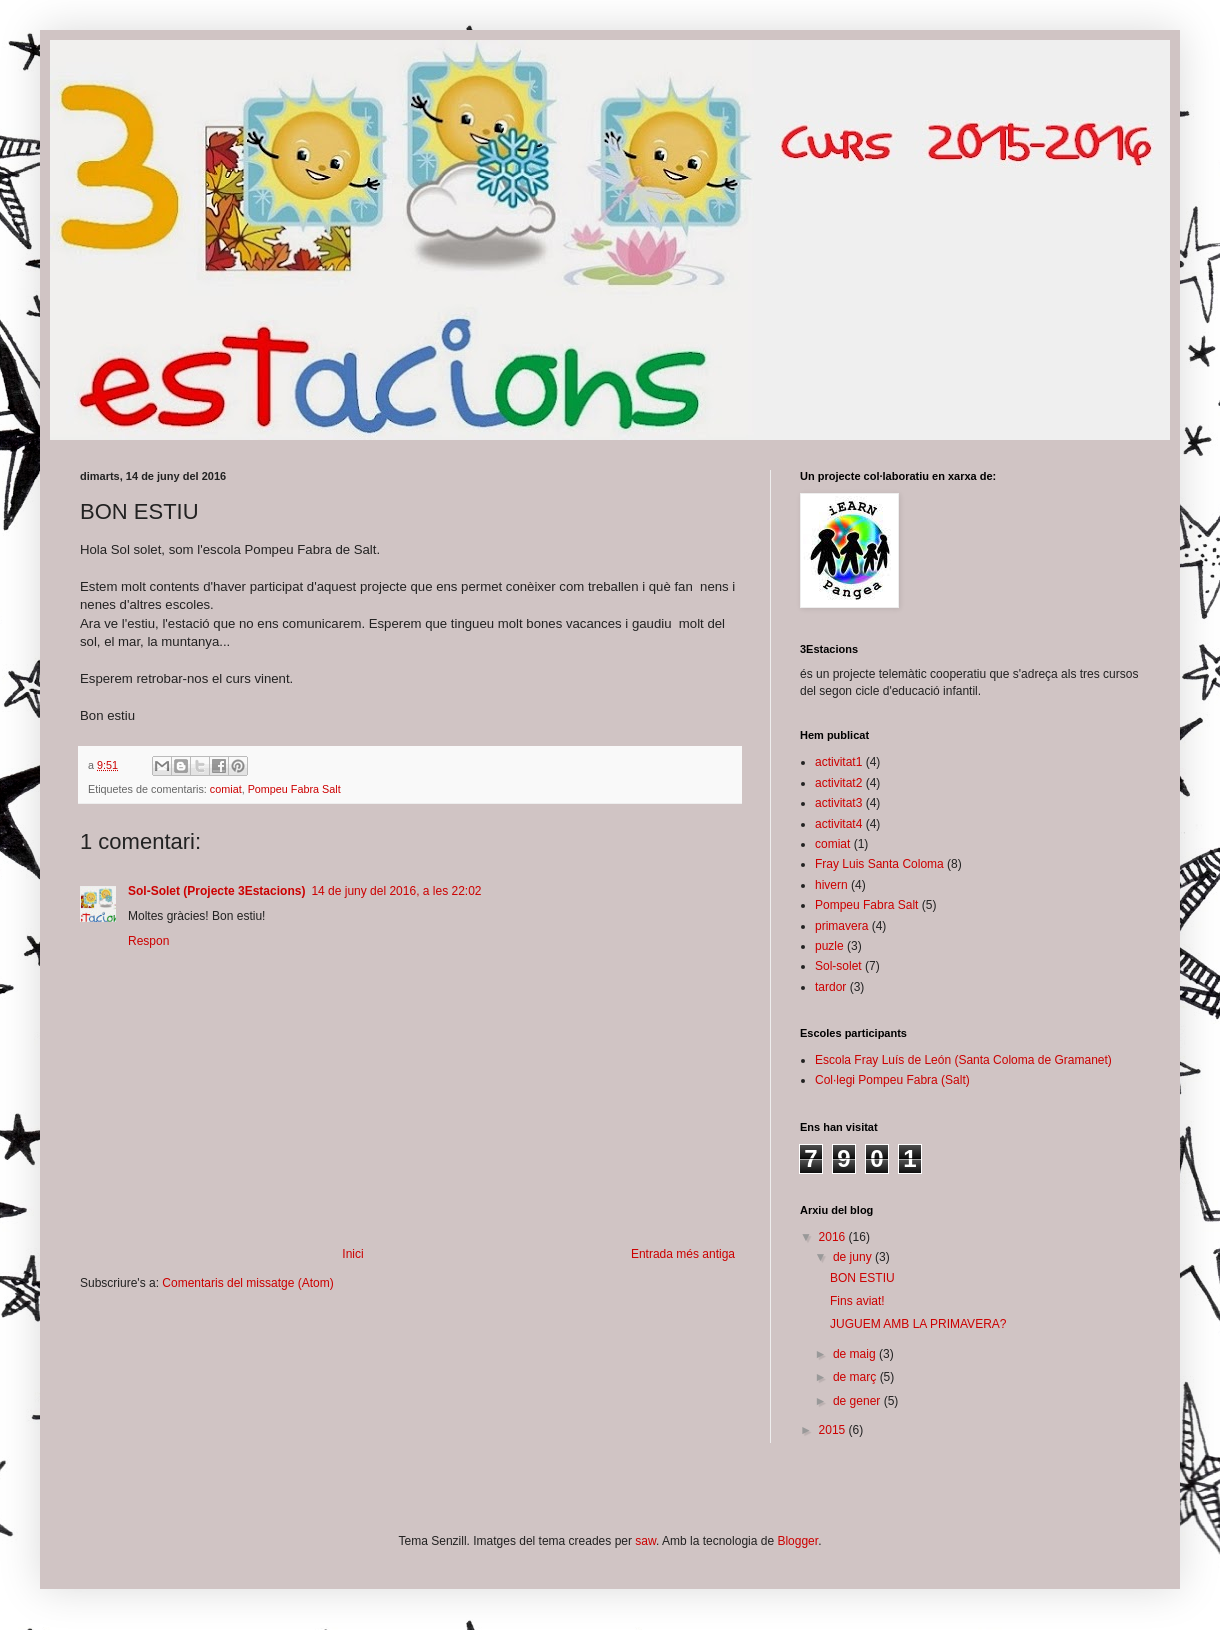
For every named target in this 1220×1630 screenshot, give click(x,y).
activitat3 (838, 803)
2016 (834, 1237)
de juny (854, 1257)
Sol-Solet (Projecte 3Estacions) (216, 891)
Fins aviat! (857, 1301)
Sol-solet (838, 966)
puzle (829, 946)
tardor (830, 987)
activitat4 (838, 824)
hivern (831, 885)
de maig (856, 1354)
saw (645, 1541)
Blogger (797, 1541)
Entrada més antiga (683, 1254)
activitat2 (838, 783)
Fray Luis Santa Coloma (879, 864)
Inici (352, 1254)
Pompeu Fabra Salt (294, 789)
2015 (834, 1430)
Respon (148, 941)
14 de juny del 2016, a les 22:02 (396, 891)
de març (856, 1377)
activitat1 (838, 762)
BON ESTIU (862, 1278)
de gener (858, 1401)
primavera (841, 926)
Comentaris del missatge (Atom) (247, 1283)
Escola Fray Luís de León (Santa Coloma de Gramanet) (963, 1060)
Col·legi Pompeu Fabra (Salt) (892, 1080)
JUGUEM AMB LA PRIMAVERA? (918, 1324)
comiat (226, 789)
